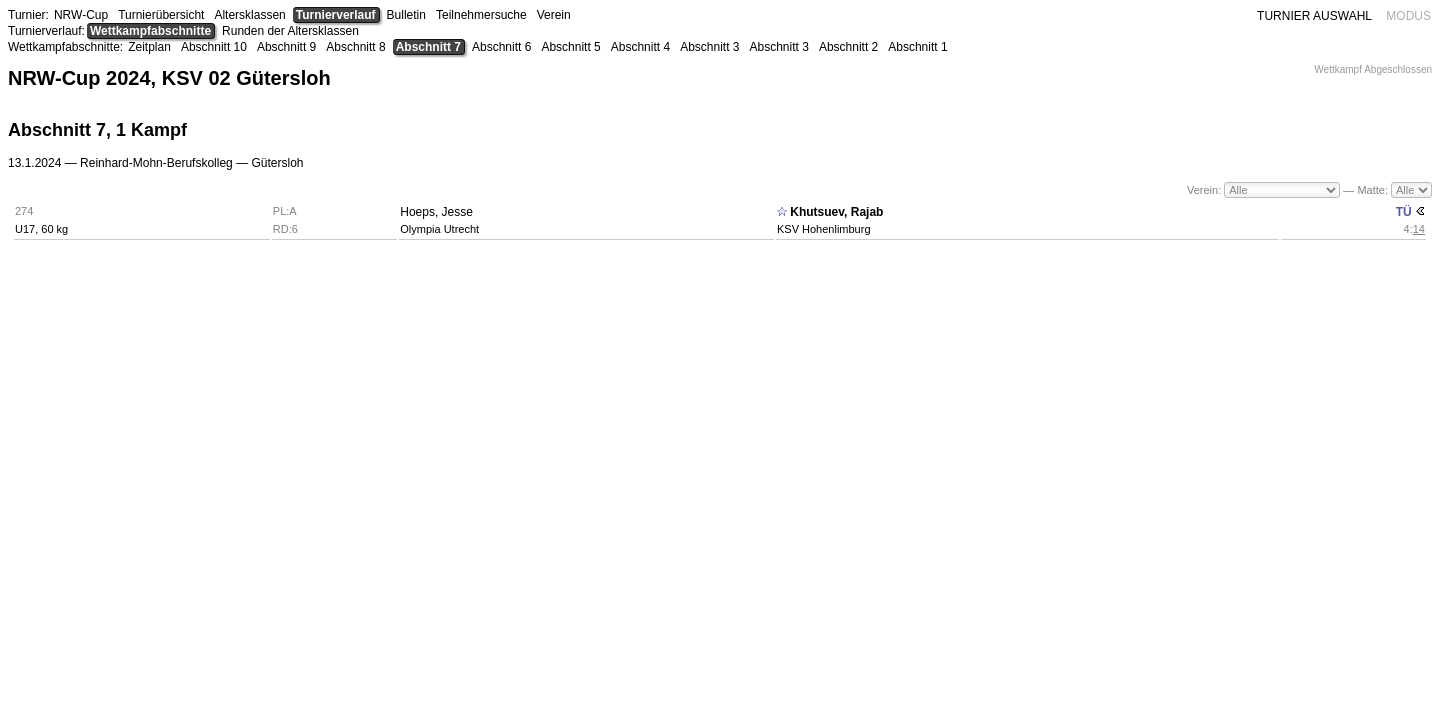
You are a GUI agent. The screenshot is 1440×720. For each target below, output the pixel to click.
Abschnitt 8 (355, 47)
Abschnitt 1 (917, 47)
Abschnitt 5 (570, 47)
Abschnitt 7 (428, 47)
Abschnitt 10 (214, 47)
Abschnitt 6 (501, 47)
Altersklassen (249, 15)
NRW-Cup (81, 15)
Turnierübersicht (161, 15)
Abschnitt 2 (848, 47)
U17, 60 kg (41, 229)
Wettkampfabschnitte (150, 31)
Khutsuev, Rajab (836, 212)
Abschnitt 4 (640, 47)
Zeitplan (149, 47)
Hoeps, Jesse (436, 212)
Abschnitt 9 (286, 47)
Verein (554, 15)
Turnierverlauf (336, 15)
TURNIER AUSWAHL (1314, 16)
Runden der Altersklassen (290, 31)
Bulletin (406, 15)
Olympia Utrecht (439, 229)
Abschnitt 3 (709, 47)
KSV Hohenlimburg (824, 229)
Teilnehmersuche (481, 15)
